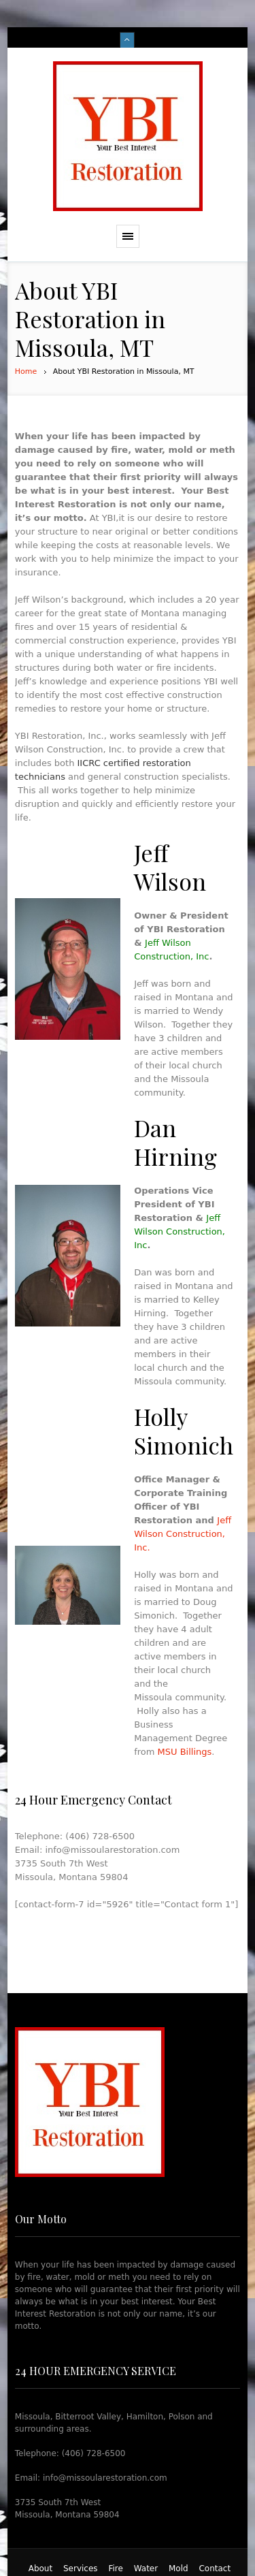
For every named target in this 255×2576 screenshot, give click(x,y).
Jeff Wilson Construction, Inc (179, 1231)
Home (26, 371)
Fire (115, 2568)
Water (146, 2568)
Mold (178, 2568)
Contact (215, 2568)
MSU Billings (185, 1752)
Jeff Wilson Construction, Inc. (182, 1534)
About (40, 2568)
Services (80, 2568)
